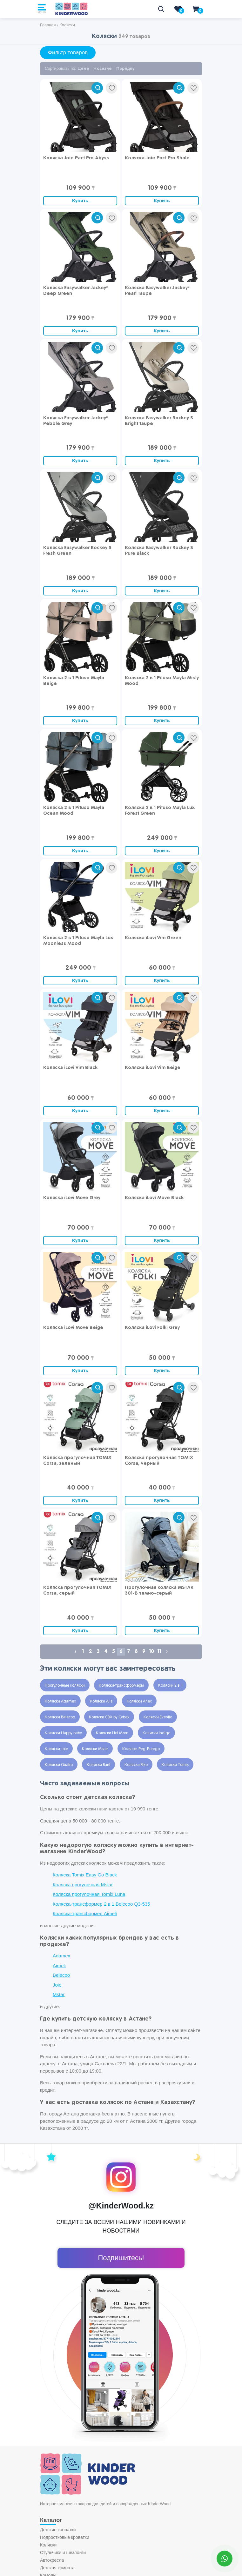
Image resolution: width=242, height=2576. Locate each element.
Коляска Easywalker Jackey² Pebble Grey (75, 420)
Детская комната (57, 2567)
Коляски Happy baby (63, 1733)
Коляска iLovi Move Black (154, 1197)
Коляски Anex (139, 1701)
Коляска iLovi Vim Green (153, 937)
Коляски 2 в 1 (170, 1686)
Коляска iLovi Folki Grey (152, 1327)
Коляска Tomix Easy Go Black (85, 1874)
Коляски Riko (136, 1765)
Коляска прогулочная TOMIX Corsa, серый (77, 1590)
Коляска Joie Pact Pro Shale (157, 158)
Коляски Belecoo (60, 1717)
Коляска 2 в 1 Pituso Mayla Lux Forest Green (160, 810)
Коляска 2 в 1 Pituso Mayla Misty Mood (162, 680)
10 (151, 1651)
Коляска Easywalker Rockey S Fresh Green (77, 550)
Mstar (59, 1994)
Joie (57, 1985)
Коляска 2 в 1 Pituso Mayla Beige (73, 680)
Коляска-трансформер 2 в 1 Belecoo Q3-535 (101, 1904)
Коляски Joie (56, 1749)
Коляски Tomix (175, 1765)
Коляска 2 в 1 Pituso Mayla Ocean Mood (73, 810)
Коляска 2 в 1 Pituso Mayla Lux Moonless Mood (78, 940)
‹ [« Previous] (75, 1651)
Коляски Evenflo (158, 1717)
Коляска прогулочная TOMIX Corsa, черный (159, 1460)
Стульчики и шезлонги (63, 2552)
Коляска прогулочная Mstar (83, 1884)
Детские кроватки (58, 2529)
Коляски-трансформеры (121, 1686)
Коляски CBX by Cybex (109, 1717)
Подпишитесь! (121, 2258)
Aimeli (59, 1965)
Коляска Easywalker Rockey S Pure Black (159, 550)
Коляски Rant (98, 1765)
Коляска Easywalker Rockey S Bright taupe (159, 420)
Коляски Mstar (95, 1749)
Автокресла (52, 2560)
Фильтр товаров (68, 53)
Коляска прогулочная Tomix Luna (89, 1894)
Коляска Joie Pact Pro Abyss (76, 158)
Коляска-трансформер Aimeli (85, 1913)
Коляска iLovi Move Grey (71, 1197)
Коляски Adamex (60, 1701)
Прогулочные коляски (65, 1686)
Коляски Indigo (156, 1733)
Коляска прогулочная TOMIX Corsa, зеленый (77, 1460)
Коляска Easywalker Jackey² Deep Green (75, 290)
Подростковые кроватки (64, 2537)
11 (159, 1651)
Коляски (48, 2544)
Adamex (61, 1955)
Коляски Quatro (59, 1765)
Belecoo (61, 1975)
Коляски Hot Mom (112, 1733)
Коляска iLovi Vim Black (70, 1067)
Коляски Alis (101, 1701)
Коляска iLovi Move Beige (73, 1327)
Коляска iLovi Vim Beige (152, 1067)
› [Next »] (167, 1651)
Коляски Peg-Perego (141, 1749)
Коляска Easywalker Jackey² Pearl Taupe (157, 290)
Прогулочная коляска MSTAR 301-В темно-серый (159, 1590)
